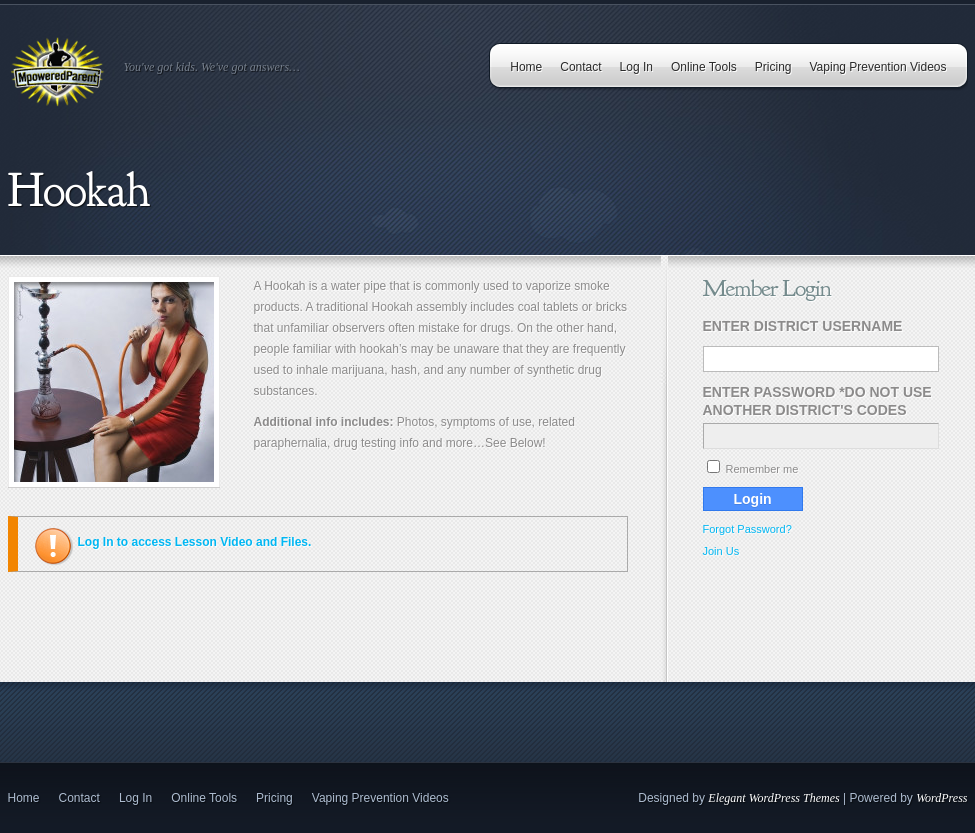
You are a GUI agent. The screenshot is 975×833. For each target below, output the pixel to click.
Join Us (721, 551)
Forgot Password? (747, 529)
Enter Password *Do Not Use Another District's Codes (817, 401)
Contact (580, 67)
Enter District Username (803, 326)
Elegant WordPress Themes (773, 798)
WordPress (941, 798)
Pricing (773, 67)
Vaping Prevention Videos (878, 67)
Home (526, 67)
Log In (636, 67)
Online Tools (704, 67)
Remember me (753, 469)
